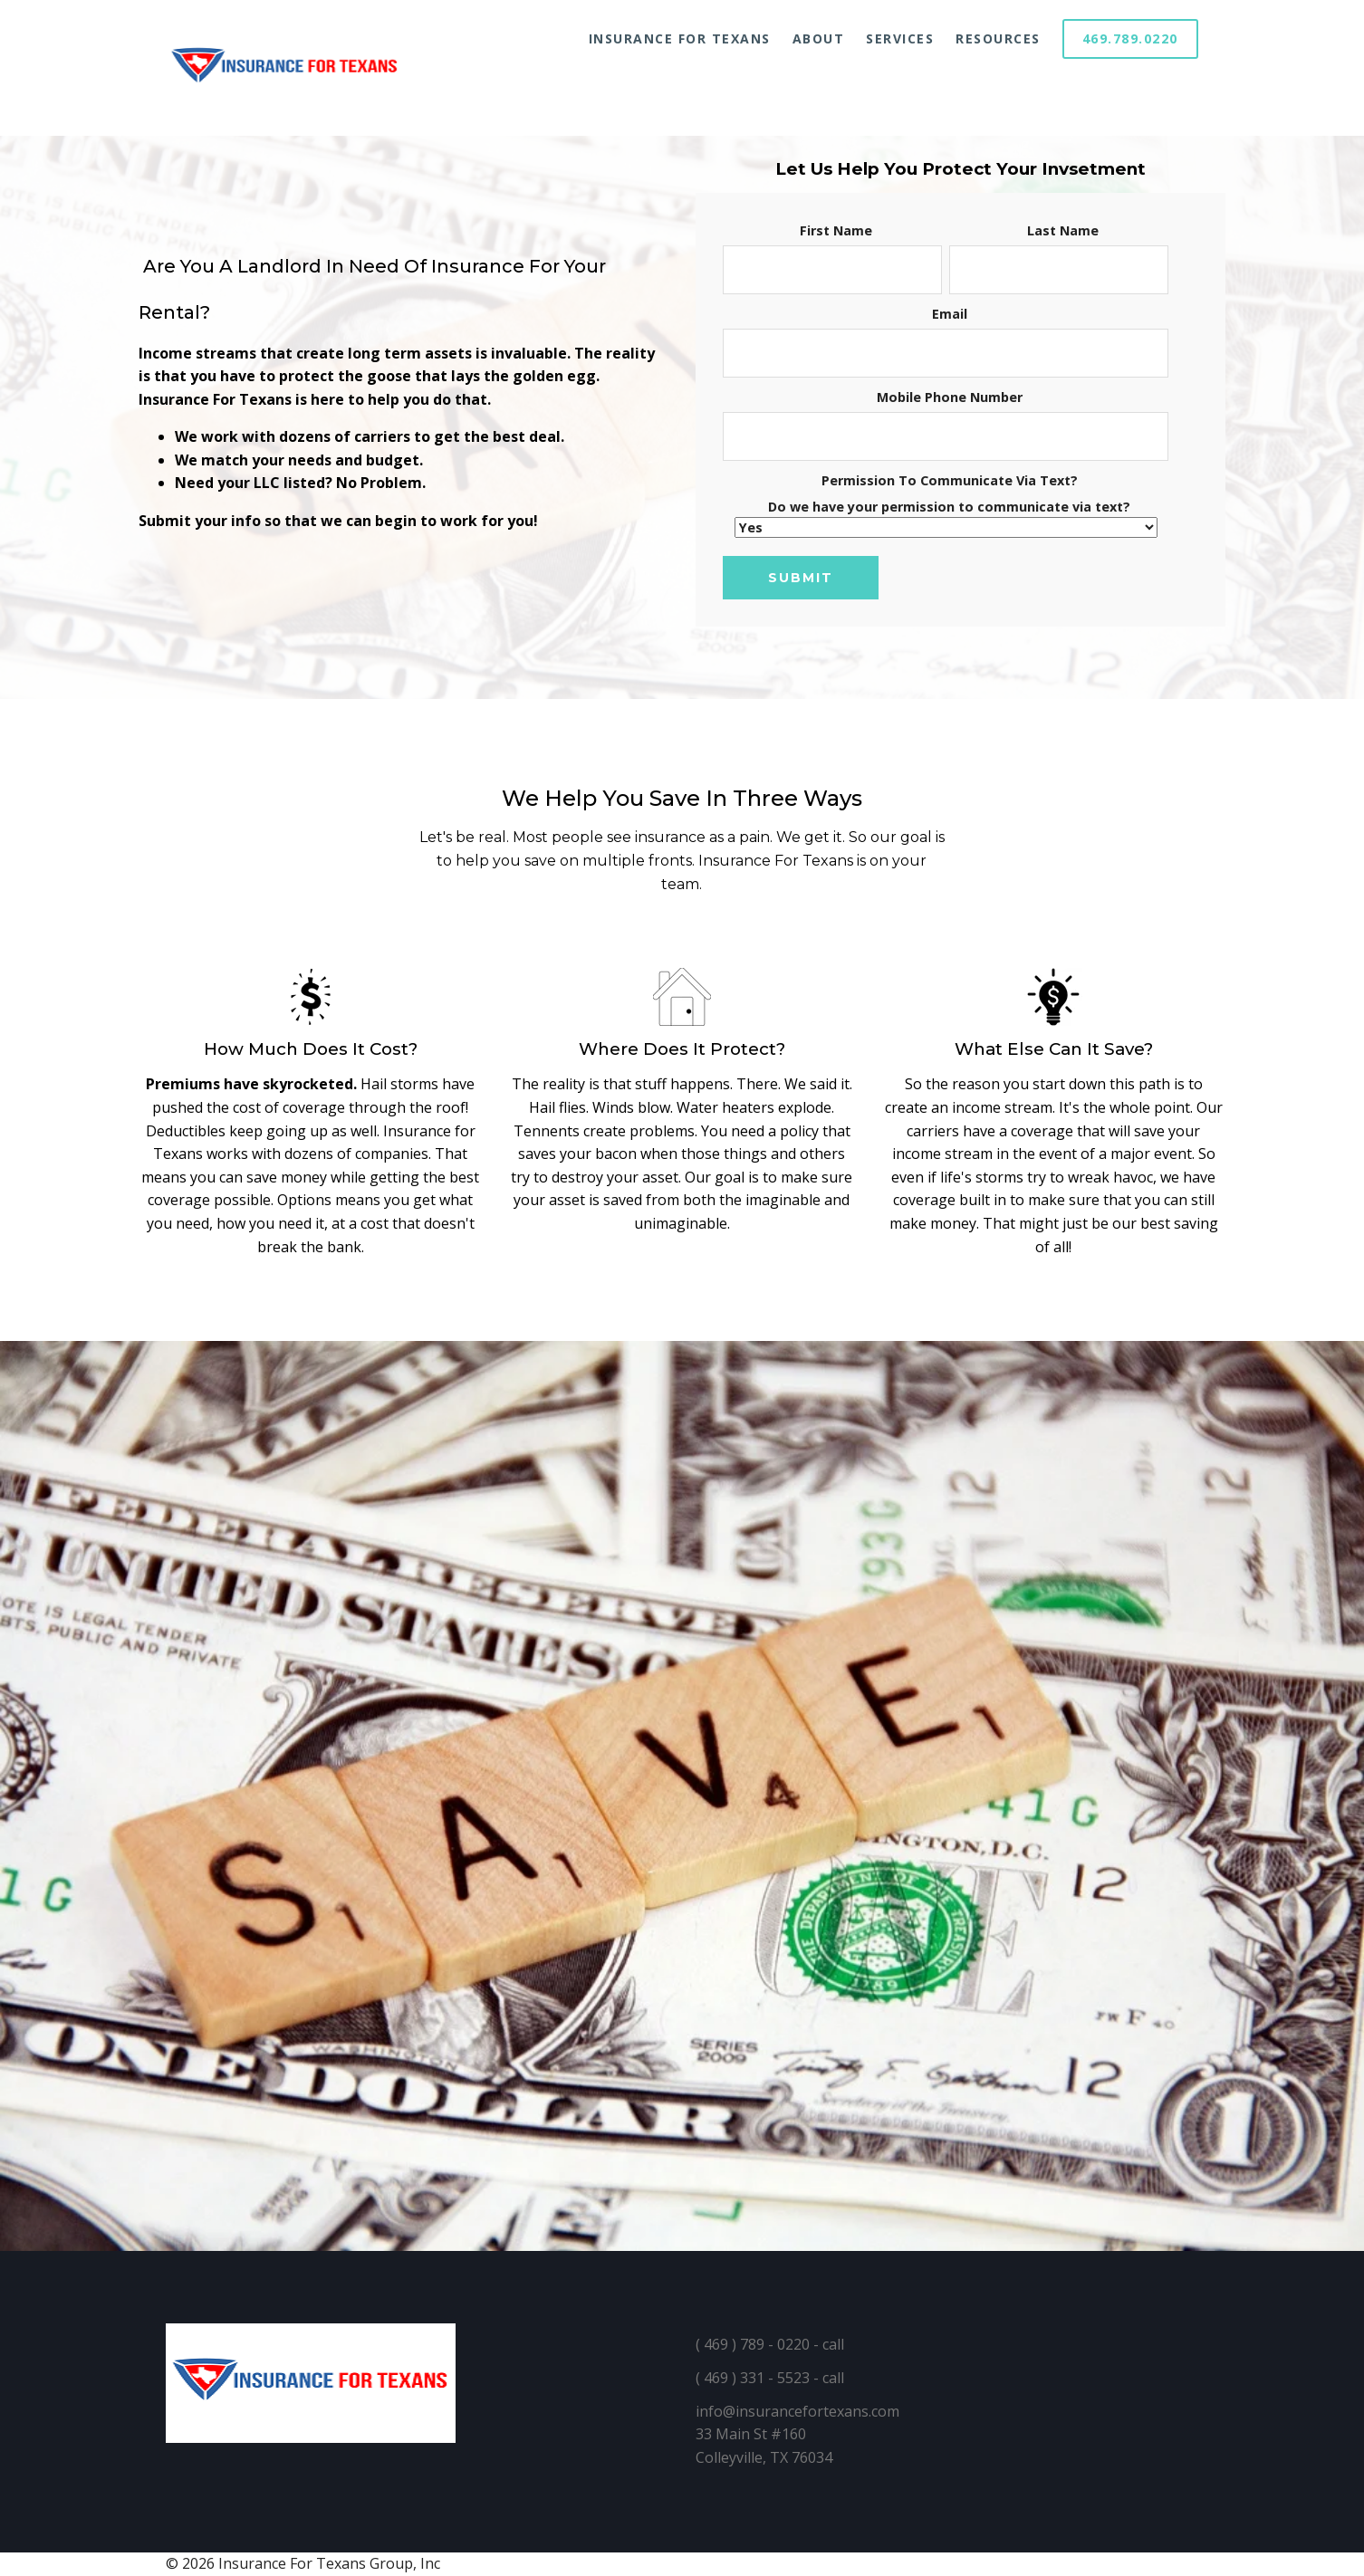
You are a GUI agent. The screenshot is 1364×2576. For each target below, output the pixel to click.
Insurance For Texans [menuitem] (680, 38)
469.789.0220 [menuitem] (1130, 38)
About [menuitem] (818, 38)
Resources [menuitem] (998, 38)
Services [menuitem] (900, 38)
